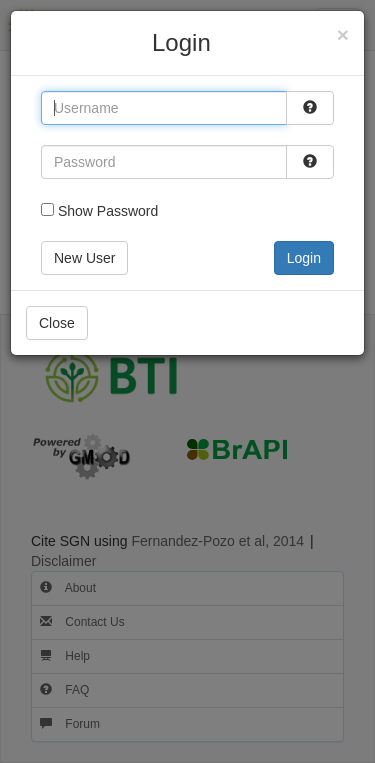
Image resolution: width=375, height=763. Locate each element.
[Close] (343, 34)
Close (57, 323)
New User (84, 258)
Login (304, 258)
